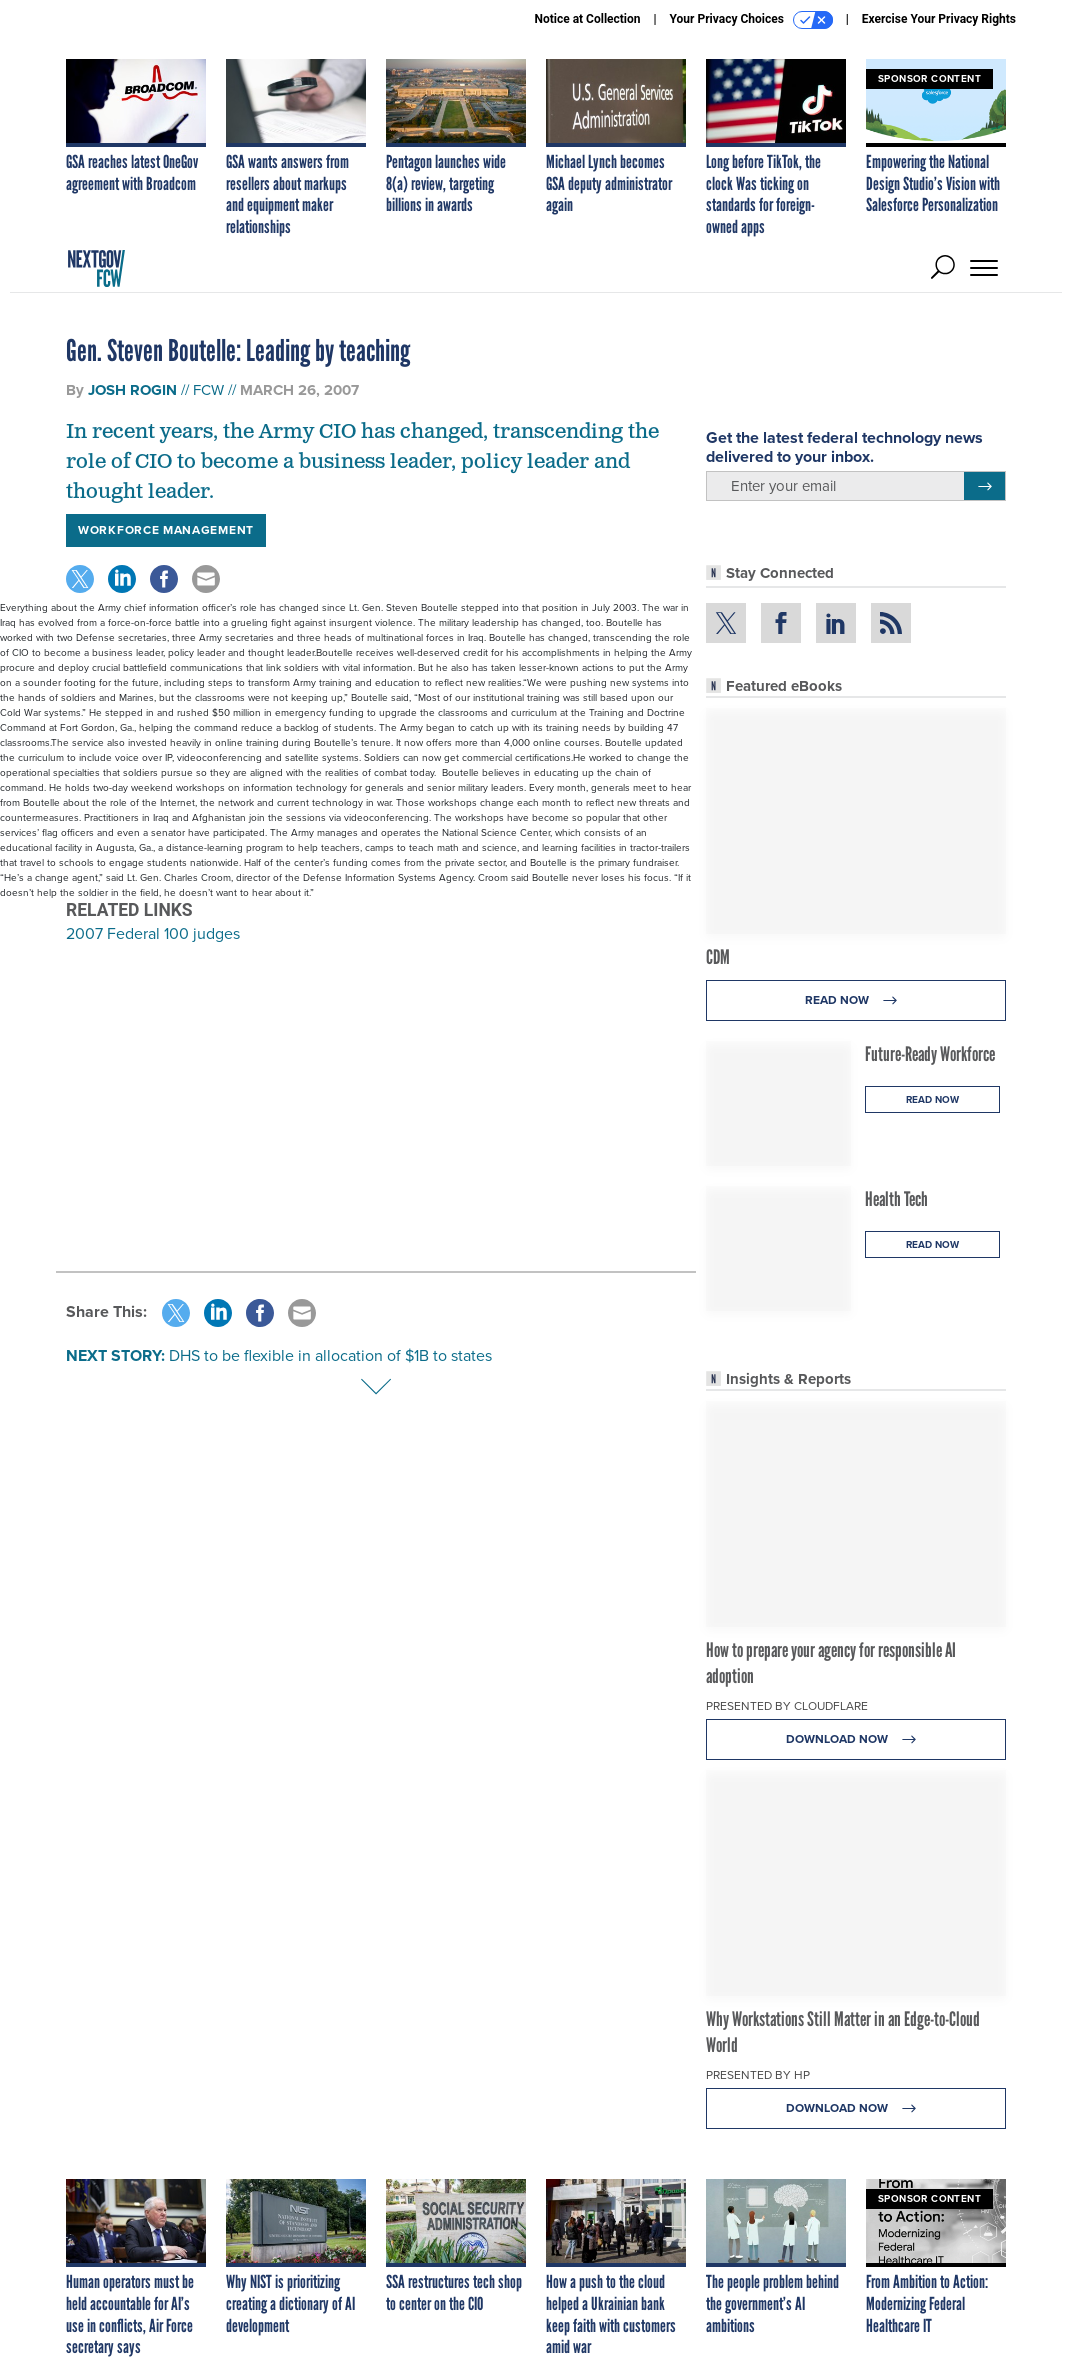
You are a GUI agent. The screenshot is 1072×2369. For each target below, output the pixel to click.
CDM (718, 957)
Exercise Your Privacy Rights (939, 19)
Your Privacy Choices (751, 20)
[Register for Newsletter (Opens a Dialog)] (984, 486)
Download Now (856, 1739)
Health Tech (896, 1199)
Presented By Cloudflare (787, 1706)
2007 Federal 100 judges (153, 933)
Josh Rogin (132, 390)
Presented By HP (758, 2075)
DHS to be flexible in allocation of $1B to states (330, 1355)
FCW (208, 390)
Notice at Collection (587, 19)
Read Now (856, 1000)
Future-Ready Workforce (930, 1054)
